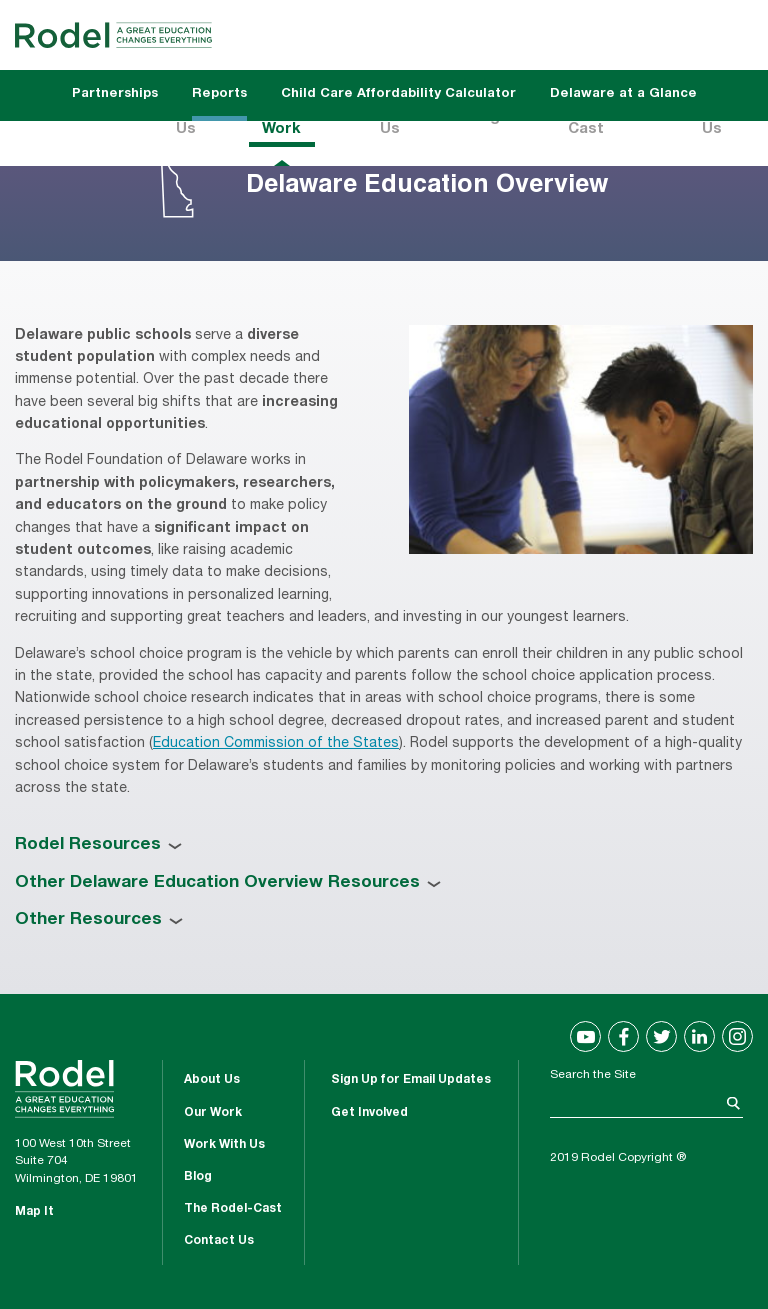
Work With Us (224, 1145)
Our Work (213, 1113)
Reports (219, 94)
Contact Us (219, 1241)
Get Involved (369, 1113)
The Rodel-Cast (233, 1209)
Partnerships (115, 94)
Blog (198, 1177)
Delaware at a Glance (623, 94)
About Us (212, 1080)
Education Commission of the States (276, 744)
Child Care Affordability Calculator (398, 94)
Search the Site (593, 1075)
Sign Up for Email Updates (411, 1080)
